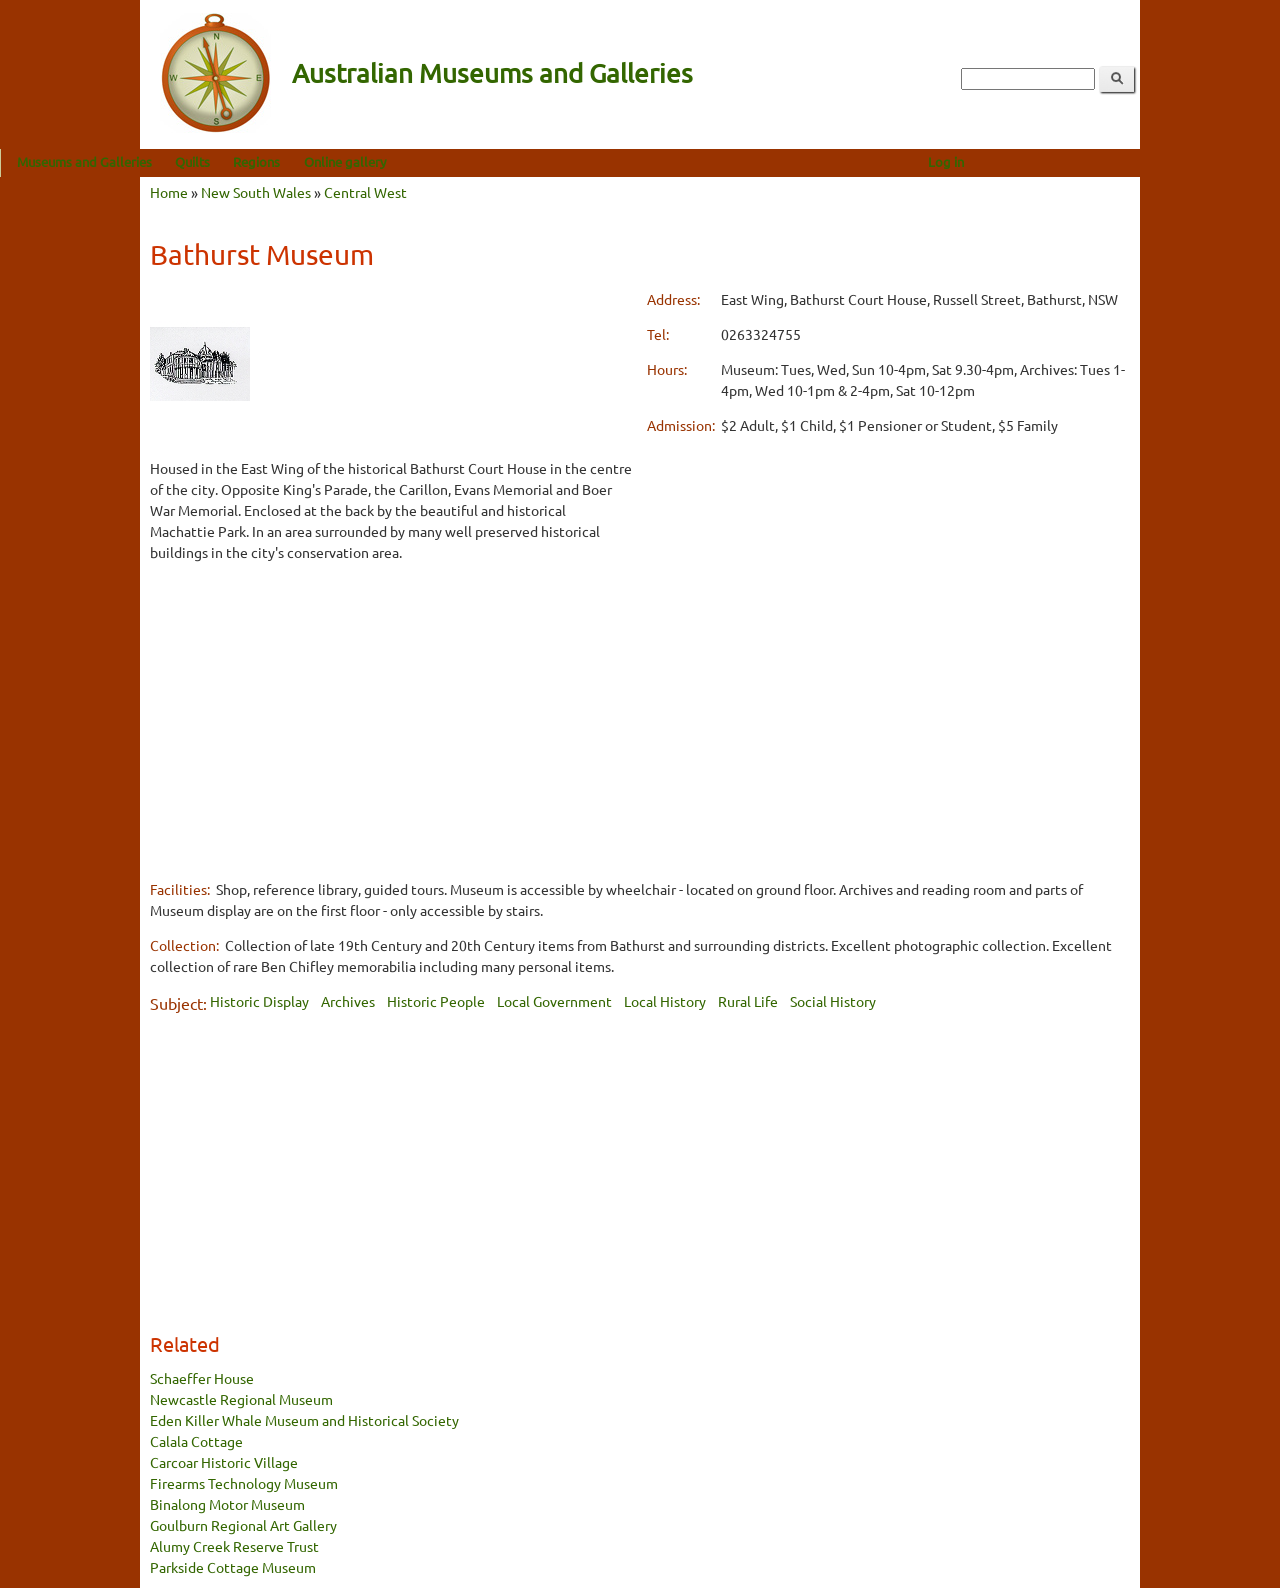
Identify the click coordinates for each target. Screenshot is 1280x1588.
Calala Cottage (196, 1441)
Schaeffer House (202, 1378)
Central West (365, 192)
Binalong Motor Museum (227, 1504)
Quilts (332, 161)
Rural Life (748, 1001)
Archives (348, 1001)
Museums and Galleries (224, 161)
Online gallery (485, 161)
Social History (833, 1001)
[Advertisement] (391, 720)
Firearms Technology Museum (244, 1483)
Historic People (436, 1001)
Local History (665, 1001)
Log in (1086, 161)
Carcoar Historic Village (224, 1462)
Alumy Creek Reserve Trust (234, 1546)
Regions (396, 161)
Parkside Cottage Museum (233, 1567)
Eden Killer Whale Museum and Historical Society (304, 1420)
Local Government (554, 1001)
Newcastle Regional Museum (241, 1399)
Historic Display (259, 1001)
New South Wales (256, 192)
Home (169, 192)
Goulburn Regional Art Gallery (243, 1525)
